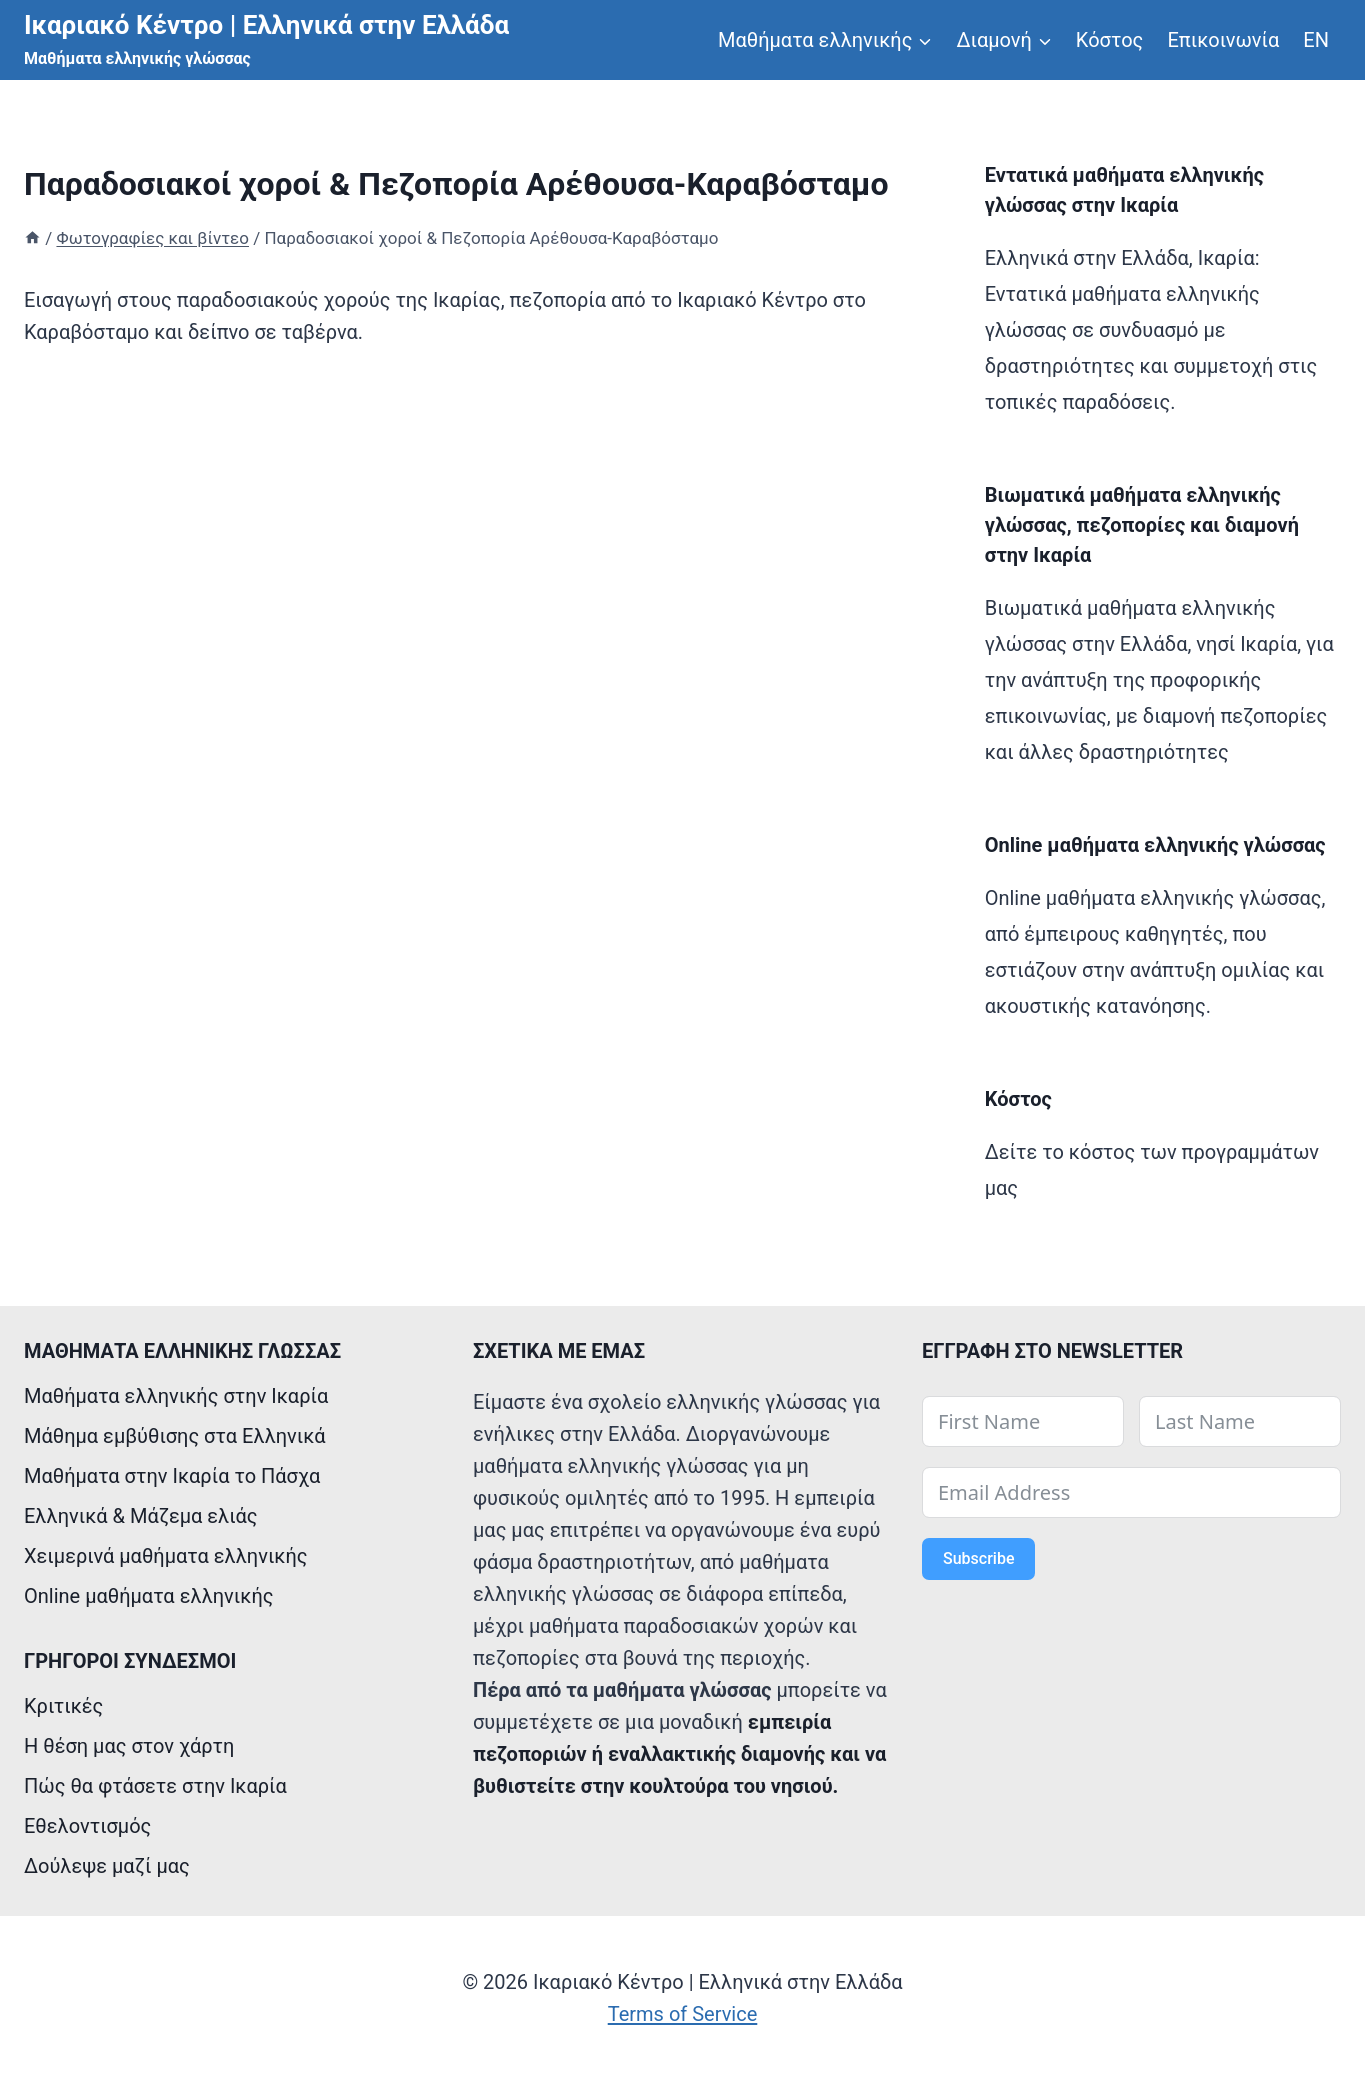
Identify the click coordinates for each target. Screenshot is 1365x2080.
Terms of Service (683, 2014)
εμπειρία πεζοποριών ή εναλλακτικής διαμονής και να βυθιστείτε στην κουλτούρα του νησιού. (679, 1754)
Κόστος (1110, 40)
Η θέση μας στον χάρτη (129, 1746)
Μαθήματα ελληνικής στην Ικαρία (176, 1396)
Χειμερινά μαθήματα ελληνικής (166, 1556)
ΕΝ (1316, 40)
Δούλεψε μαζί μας (107, 1866)
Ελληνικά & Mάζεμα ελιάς (141, 1516)
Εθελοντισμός (87, 1826)
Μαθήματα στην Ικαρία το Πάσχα (172, 1476)
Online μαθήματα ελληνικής (149, 1596)
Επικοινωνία (1223, 40)
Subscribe (978, 1558)
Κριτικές (63, 1706)
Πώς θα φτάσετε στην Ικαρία (155, 1786)
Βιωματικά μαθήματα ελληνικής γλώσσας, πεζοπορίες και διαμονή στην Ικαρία (1142, 525)
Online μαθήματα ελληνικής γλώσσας (1155, 845)
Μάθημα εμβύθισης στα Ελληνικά (175, 1436)
